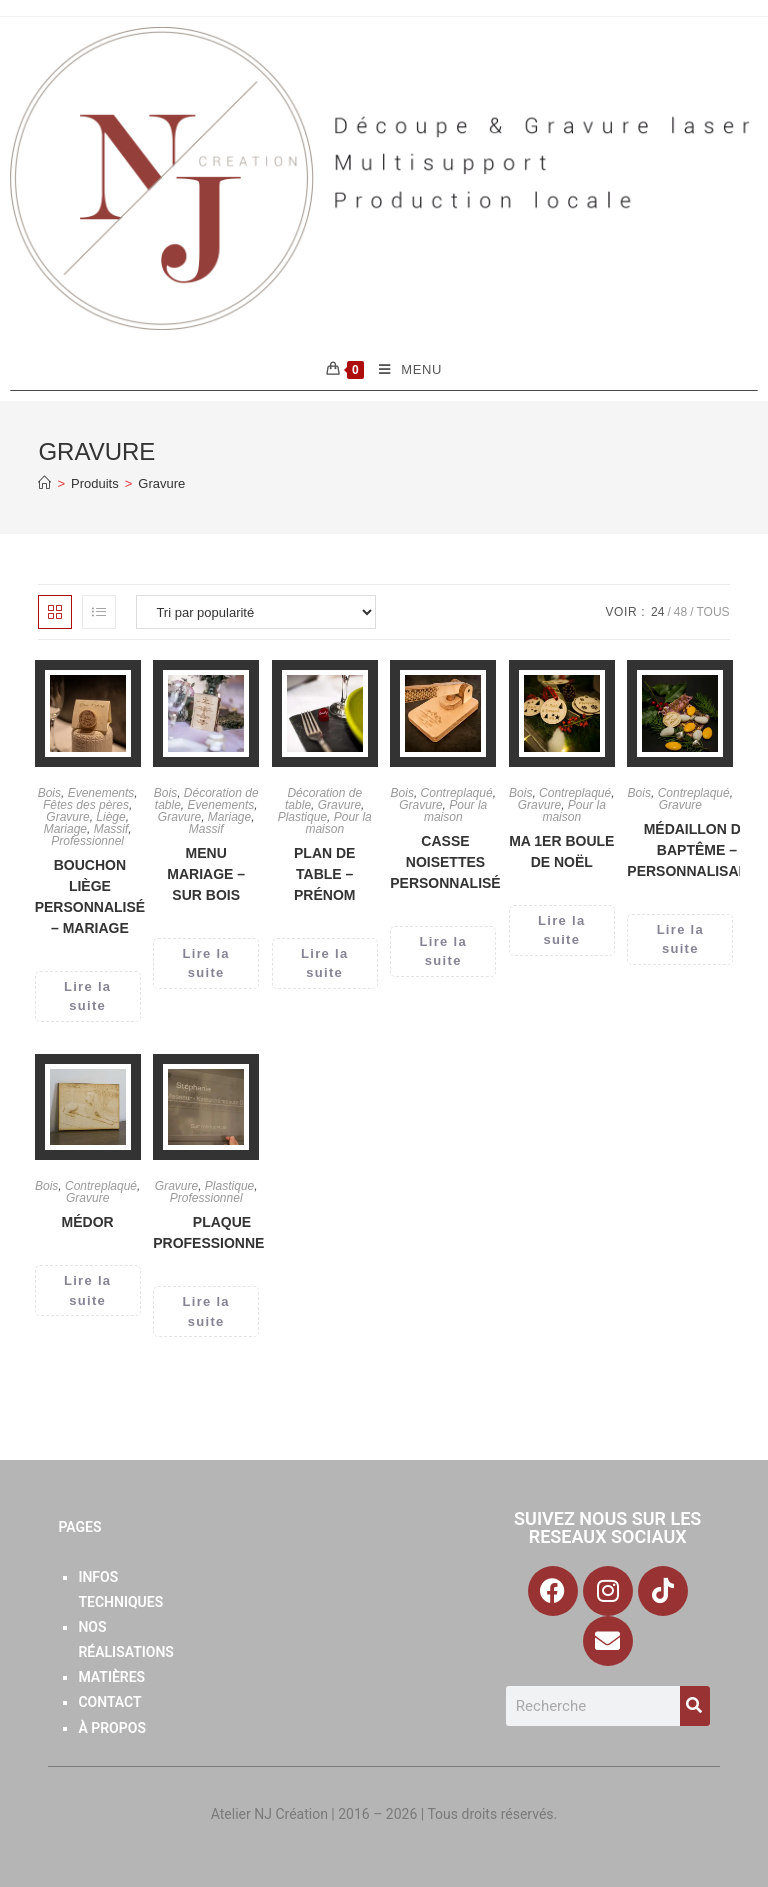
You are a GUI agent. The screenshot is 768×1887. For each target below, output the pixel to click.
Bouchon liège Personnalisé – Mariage (90, 896)
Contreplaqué (457, 793)
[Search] (695, 1706)
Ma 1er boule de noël (561, 851)
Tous (712, 612)
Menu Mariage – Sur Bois (206, 874)
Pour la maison (338, 823)
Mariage (65, 829)
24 (657, 612)
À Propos (112, 1728)
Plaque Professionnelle (222, 1232)
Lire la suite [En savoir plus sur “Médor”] (87, 1290)
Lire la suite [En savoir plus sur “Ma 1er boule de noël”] (561, 930)
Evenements (101, 793)
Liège (110, 817)
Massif (111, 829)
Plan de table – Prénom (324, 874)
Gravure (161, 483)
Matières (111, 1677)
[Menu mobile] (403, 370)
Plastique (302, 817)
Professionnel (87, 841)
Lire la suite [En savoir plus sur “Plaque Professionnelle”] (206, 1311)
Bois (49, 793)
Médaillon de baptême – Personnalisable (696, 850)
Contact (109, 1702)
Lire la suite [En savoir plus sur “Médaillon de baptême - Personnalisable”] (680, 939)
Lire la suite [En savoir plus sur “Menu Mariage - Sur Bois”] (206, 963)
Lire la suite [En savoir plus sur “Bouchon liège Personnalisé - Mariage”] (87, 996)
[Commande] (256, 612)
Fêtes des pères (86, 805)
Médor (88, 1222)
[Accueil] (44, 483)
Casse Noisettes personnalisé (445, 862)
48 (680, 612)
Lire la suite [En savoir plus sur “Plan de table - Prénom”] (324, 963)
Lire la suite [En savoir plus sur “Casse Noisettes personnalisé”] (443, 951)
